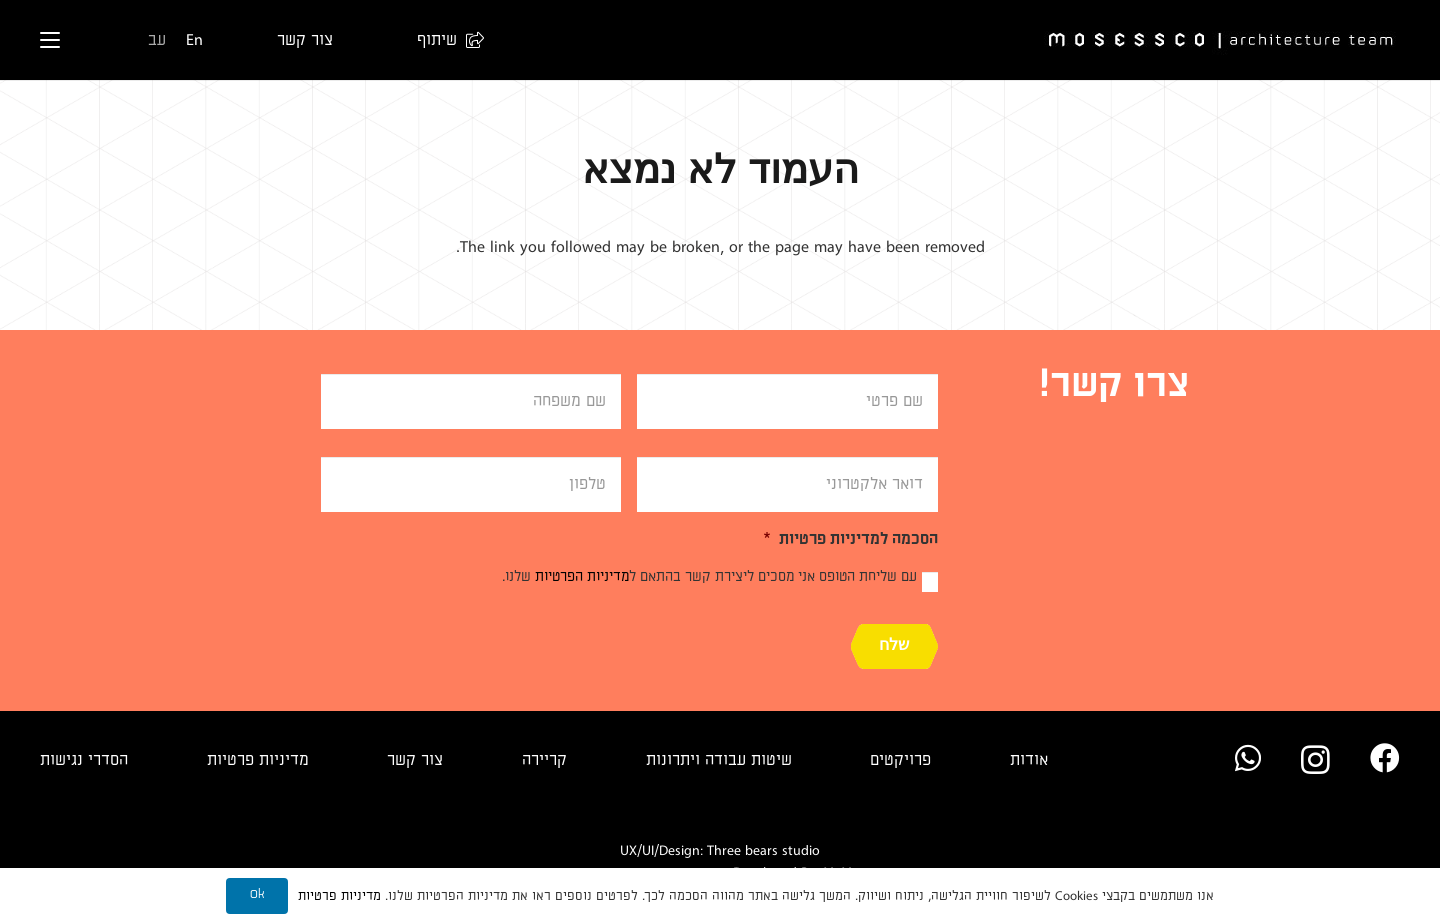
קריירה (544, 760)
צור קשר (415, 760)
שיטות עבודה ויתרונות (719, 760)
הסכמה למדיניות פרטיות (850, 539)
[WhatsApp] (1248, 758)
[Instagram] (1315, 759)
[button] (441, 40)
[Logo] (1222, 40)
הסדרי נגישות (84, 760)
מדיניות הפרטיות (582, 576)
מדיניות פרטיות (258, 760)
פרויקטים (900, 760)
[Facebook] (1385, 758)
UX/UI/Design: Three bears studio (720, 850)
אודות (1029, 760)
